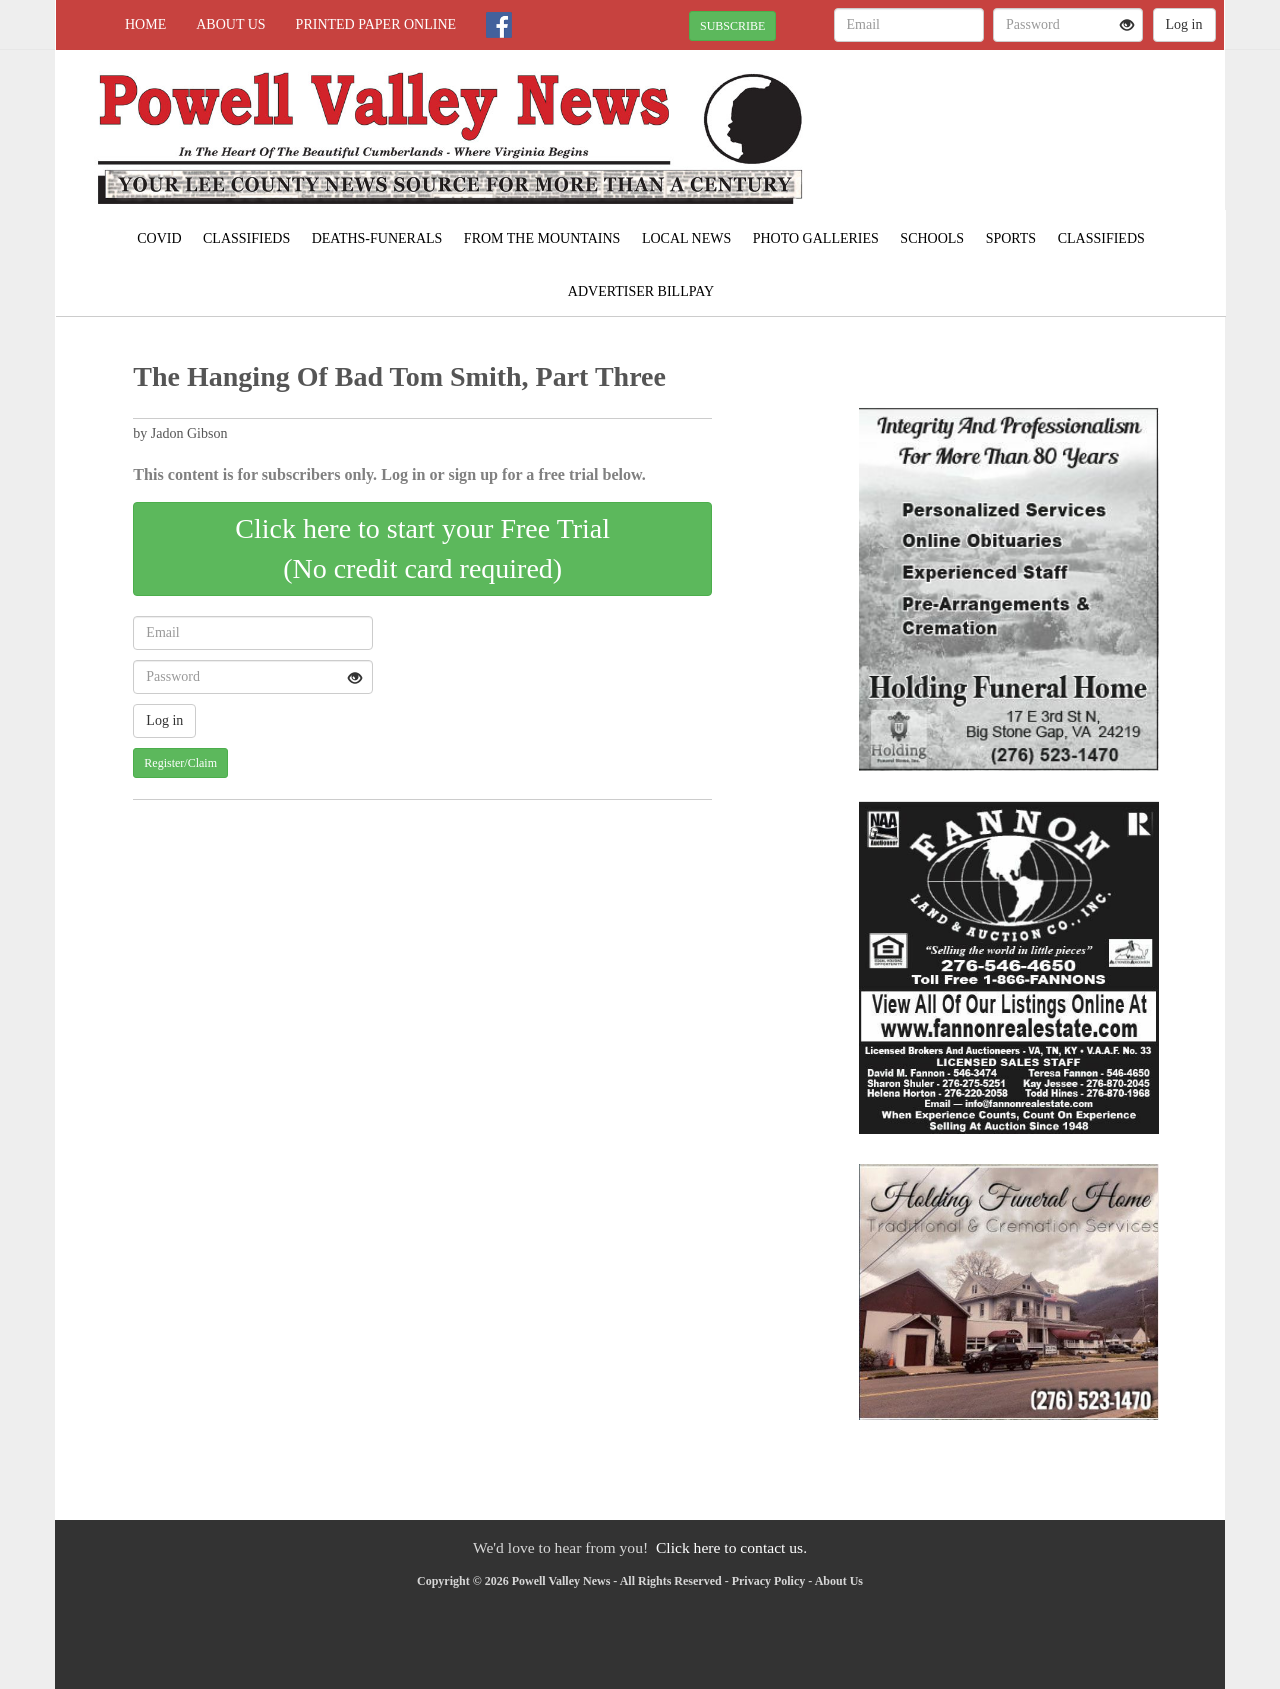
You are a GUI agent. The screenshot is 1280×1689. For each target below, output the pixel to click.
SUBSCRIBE (732, 26)
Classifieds (246, 238)
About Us (230, 24)
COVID (159, 238)
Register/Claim (180, 763)
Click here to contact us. (731, 1547)
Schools (932, 238)
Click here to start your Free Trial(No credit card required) (422, 548)
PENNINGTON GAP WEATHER (1041, 120)
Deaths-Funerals (377, 238)
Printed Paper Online (376, 24)
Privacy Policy (769, 1581)
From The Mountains (542, 238)
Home (145, 24)
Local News (686, 238)
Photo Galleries (816, 238)
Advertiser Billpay (641, 291)
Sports (1011, 238)
